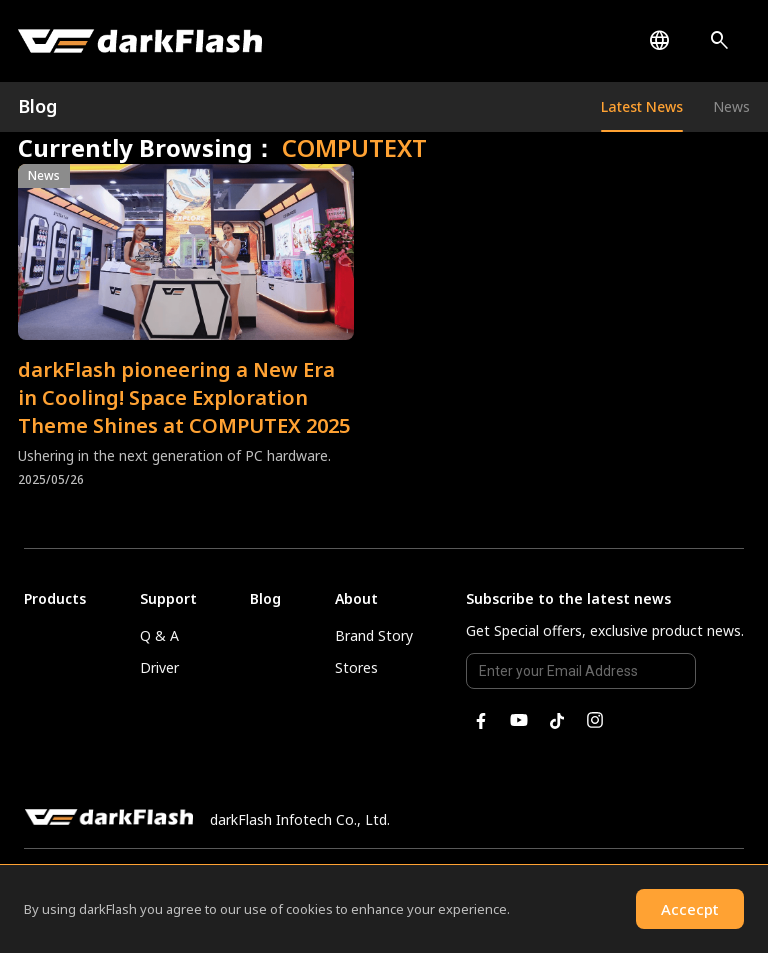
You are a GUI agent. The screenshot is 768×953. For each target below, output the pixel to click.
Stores (356, 667)
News (731, 106)
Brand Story (374, 635)
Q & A (159, 635)
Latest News (642, 106)
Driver (159, 667)
